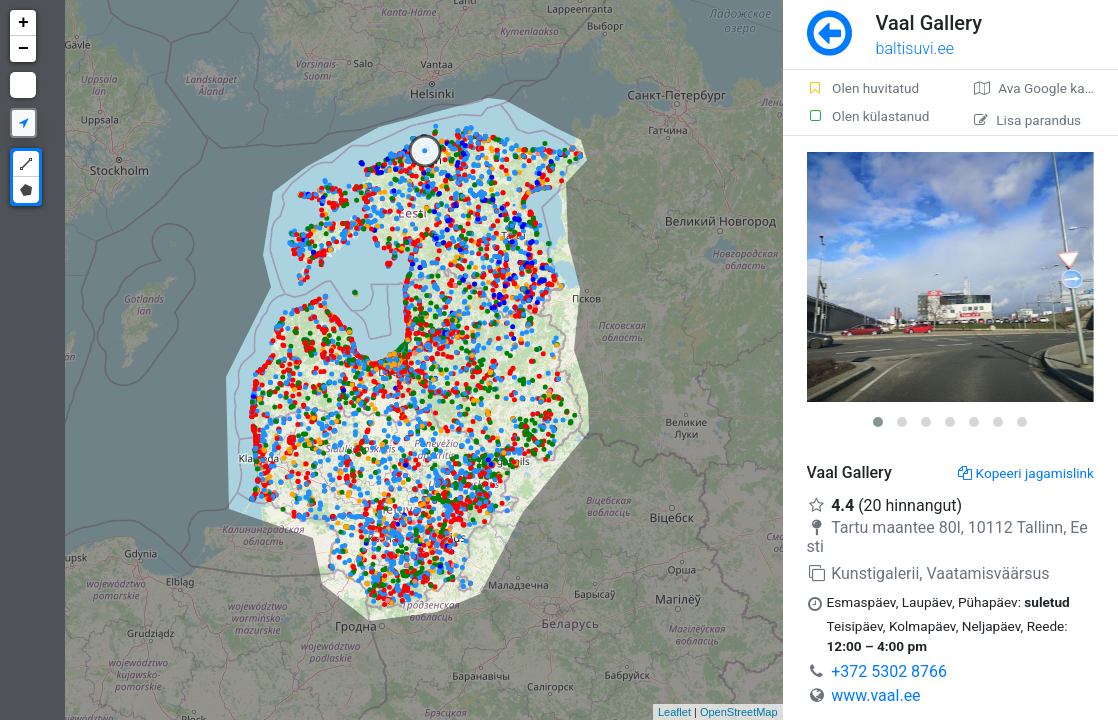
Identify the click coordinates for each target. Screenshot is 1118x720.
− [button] (23, 49)
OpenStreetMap (739, 712)
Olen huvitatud (863, 88)
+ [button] (23, 23)
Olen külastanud (868, 116)
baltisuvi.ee (915, 48)
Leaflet (674, 712)
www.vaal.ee (875, 695)
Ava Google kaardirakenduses (1046, 88)
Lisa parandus (1027, 120)
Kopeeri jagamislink (1026, 473)
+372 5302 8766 (889, 671)
